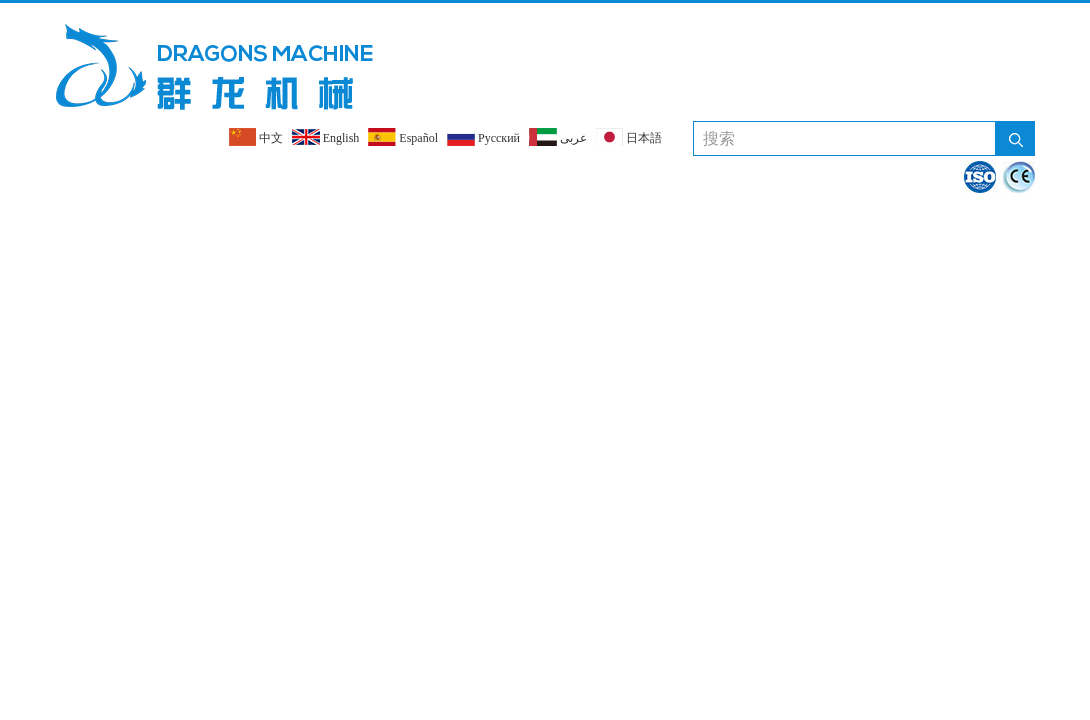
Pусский (483, 137)
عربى (558, 137)
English (326, 137)
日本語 (629, 137)
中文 (256, 137)
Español (403, 137)
